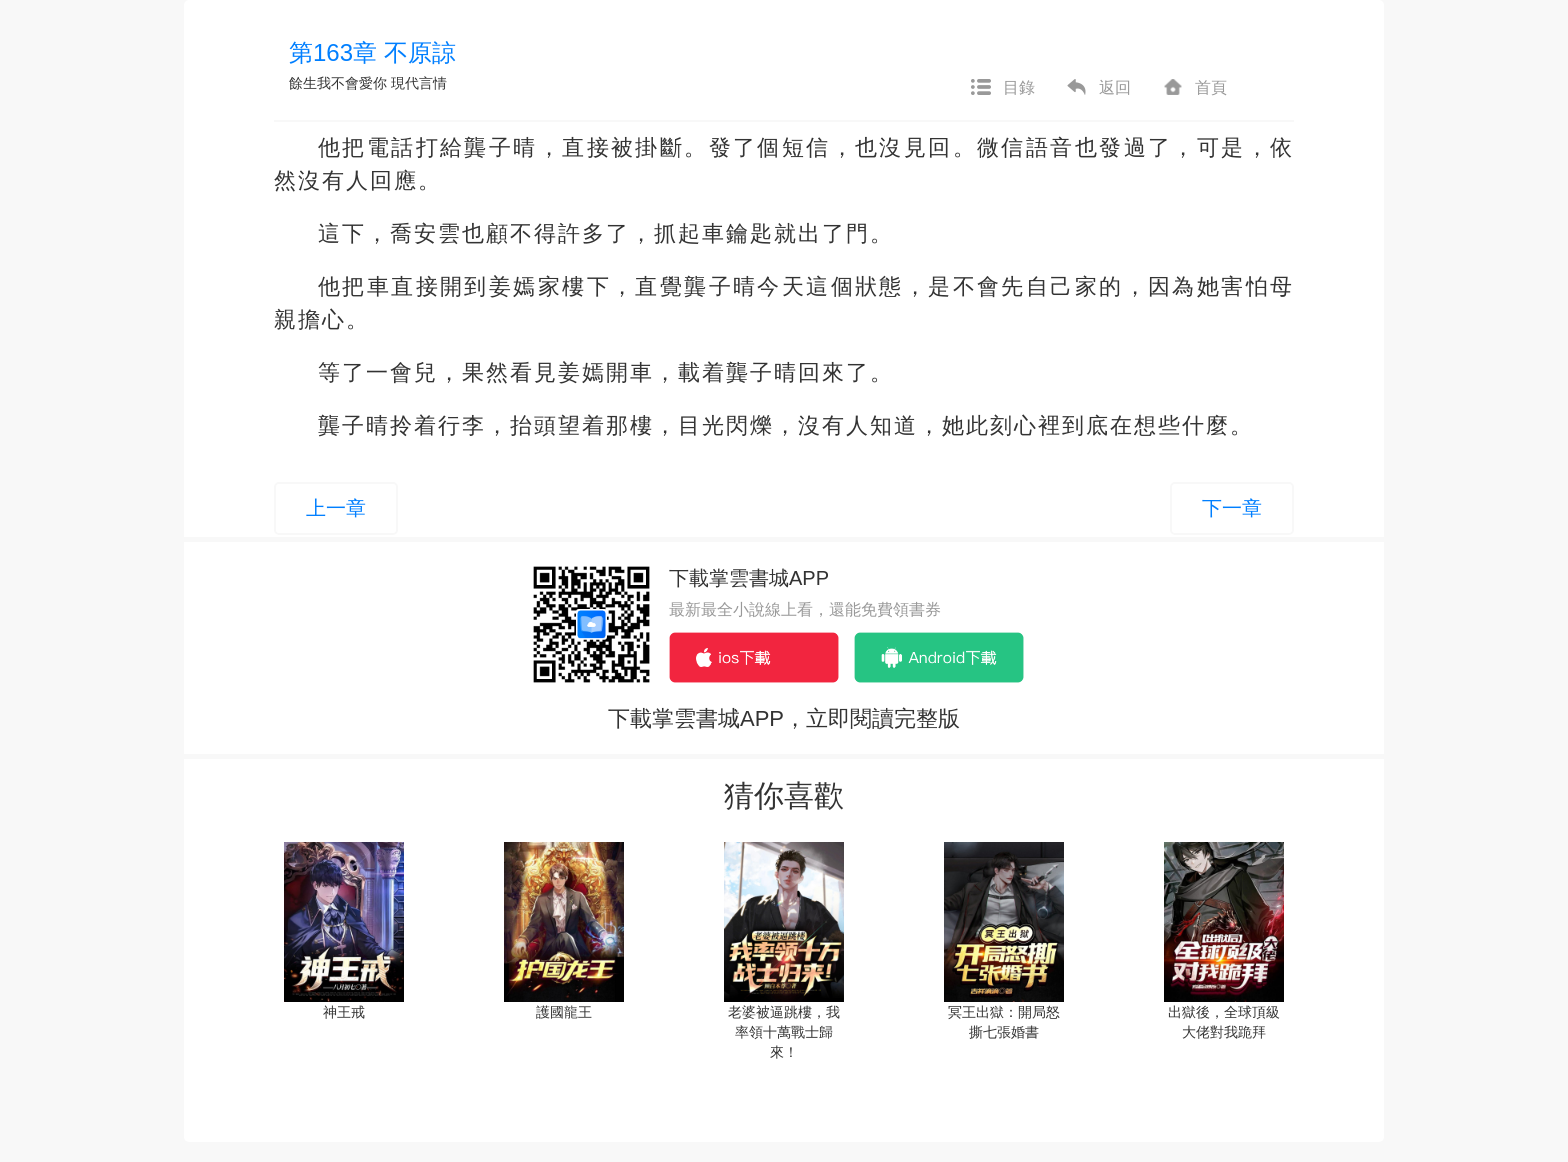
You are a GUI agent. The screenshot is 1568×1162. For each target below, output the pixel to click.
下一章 (1232, 508)
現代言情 (419, 83)
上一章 (336, 508)
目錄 (1002, 88)
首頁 (1194, 88)
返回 (1098, 88)
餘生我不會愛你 (338, 83)
